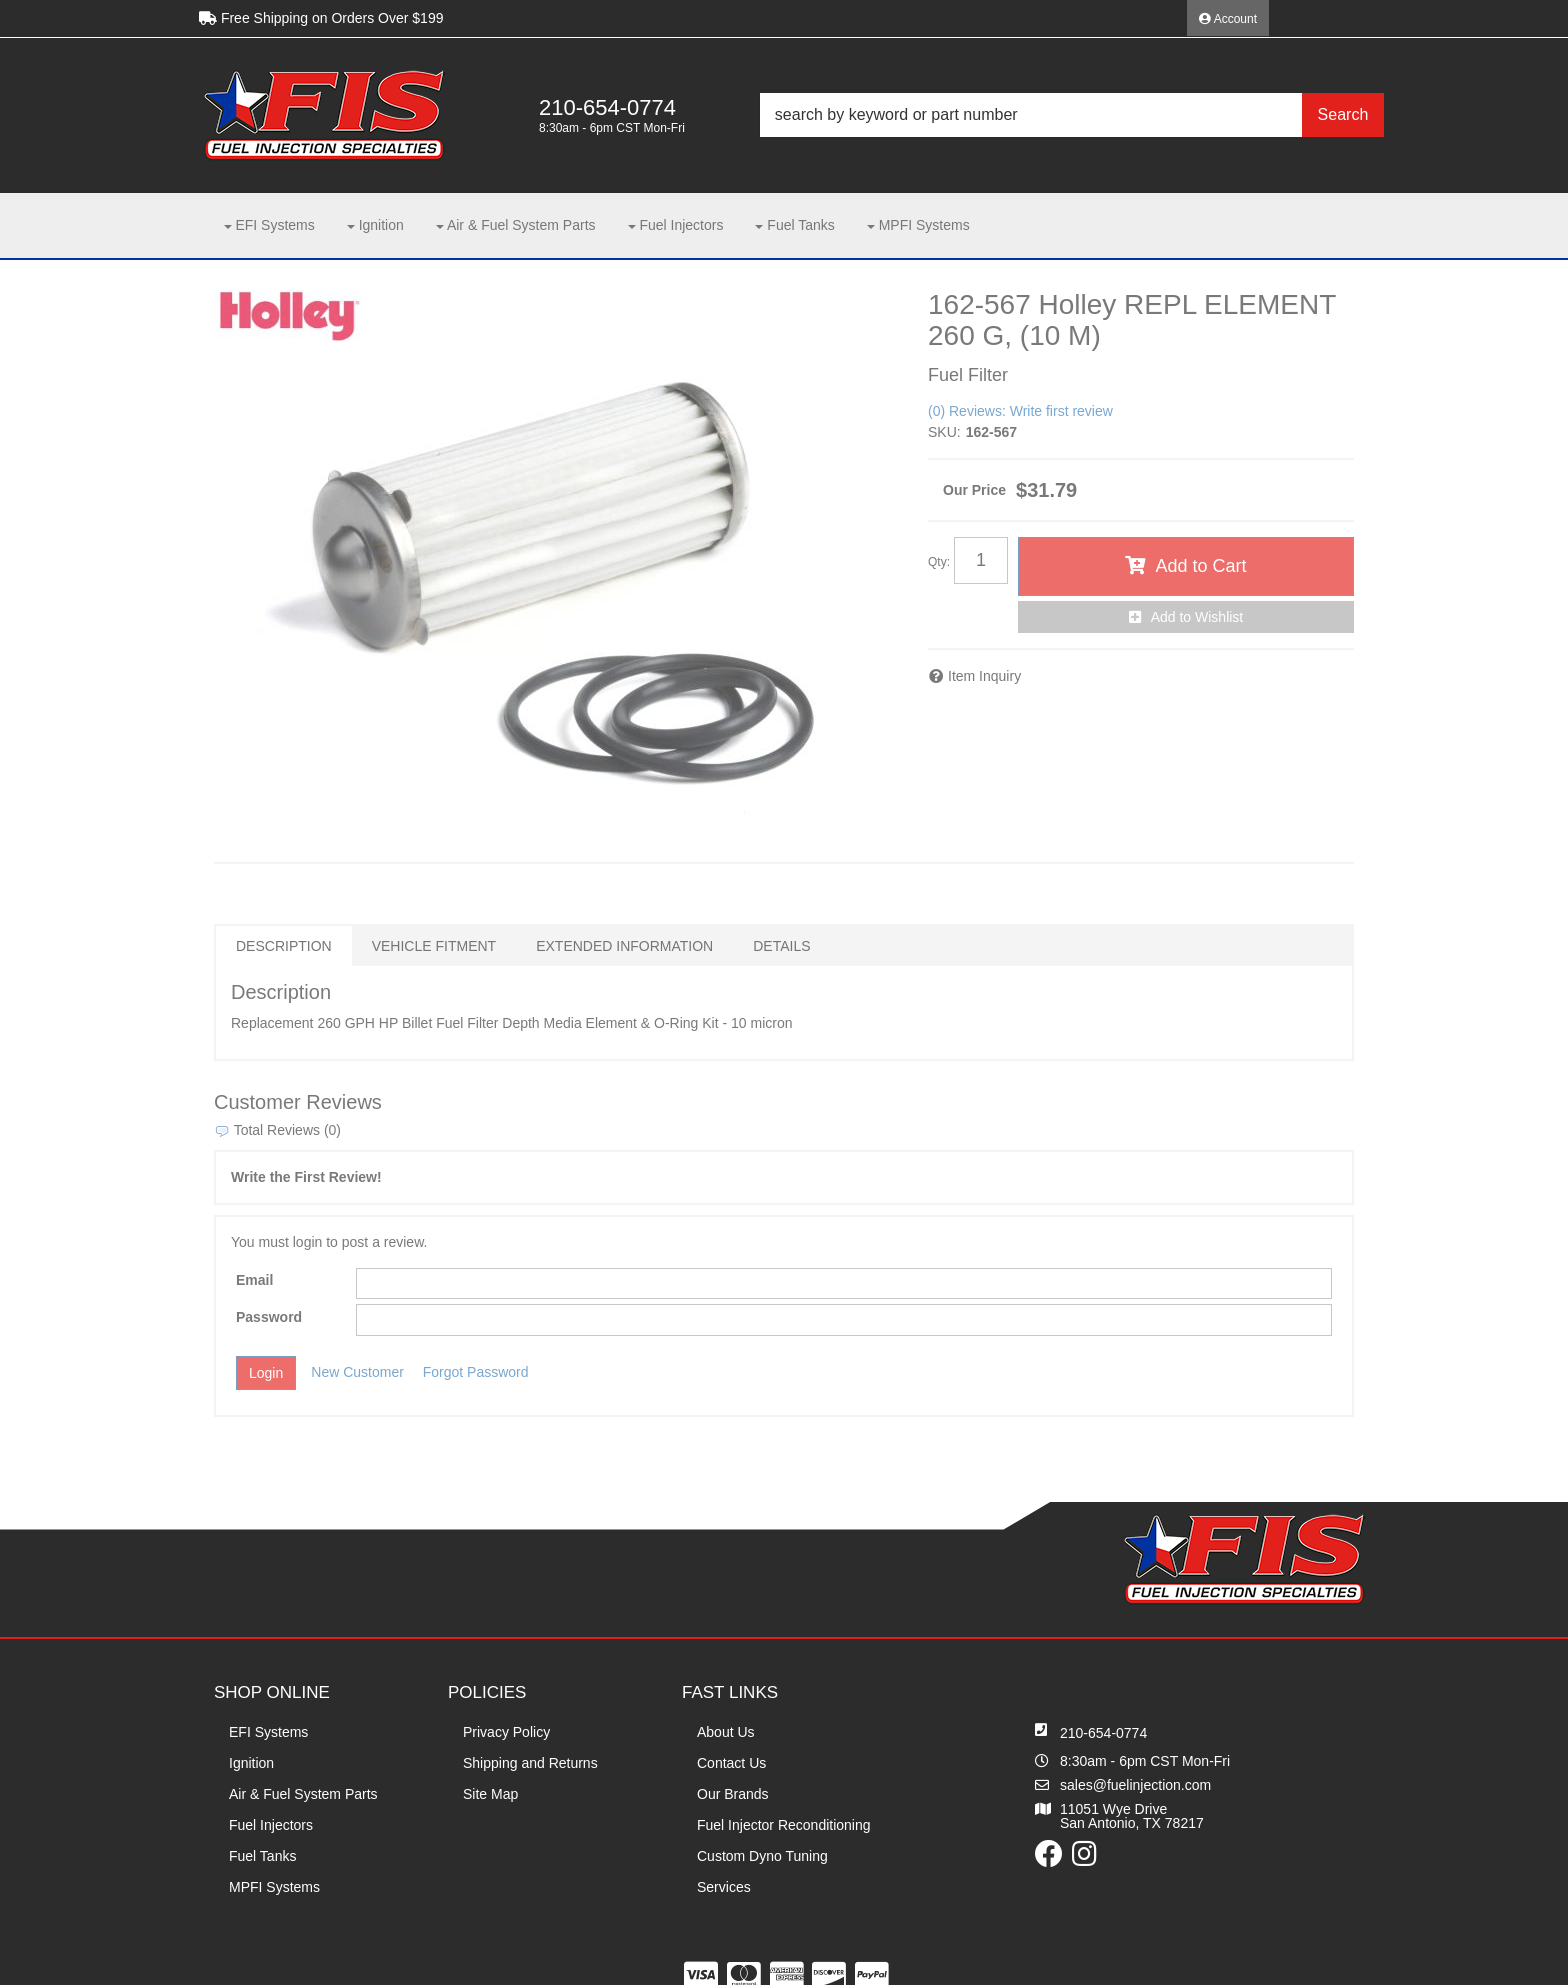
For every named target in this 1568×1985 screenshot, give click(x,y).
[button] (1072, 115)
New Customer (357, 1372)
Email (254, 1280)
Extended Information (624, 946)
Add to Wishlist (1197, 617)
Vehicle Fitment (434, 946)
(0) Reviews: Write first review (1020, 411)
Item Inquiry (984, 676)
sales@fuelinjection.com (1135, 1785)
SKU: (944, 432)
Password (269, 1317)
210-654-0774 (1103, 1733)
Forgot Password (476, 1372)
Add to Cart (1200, 566)
